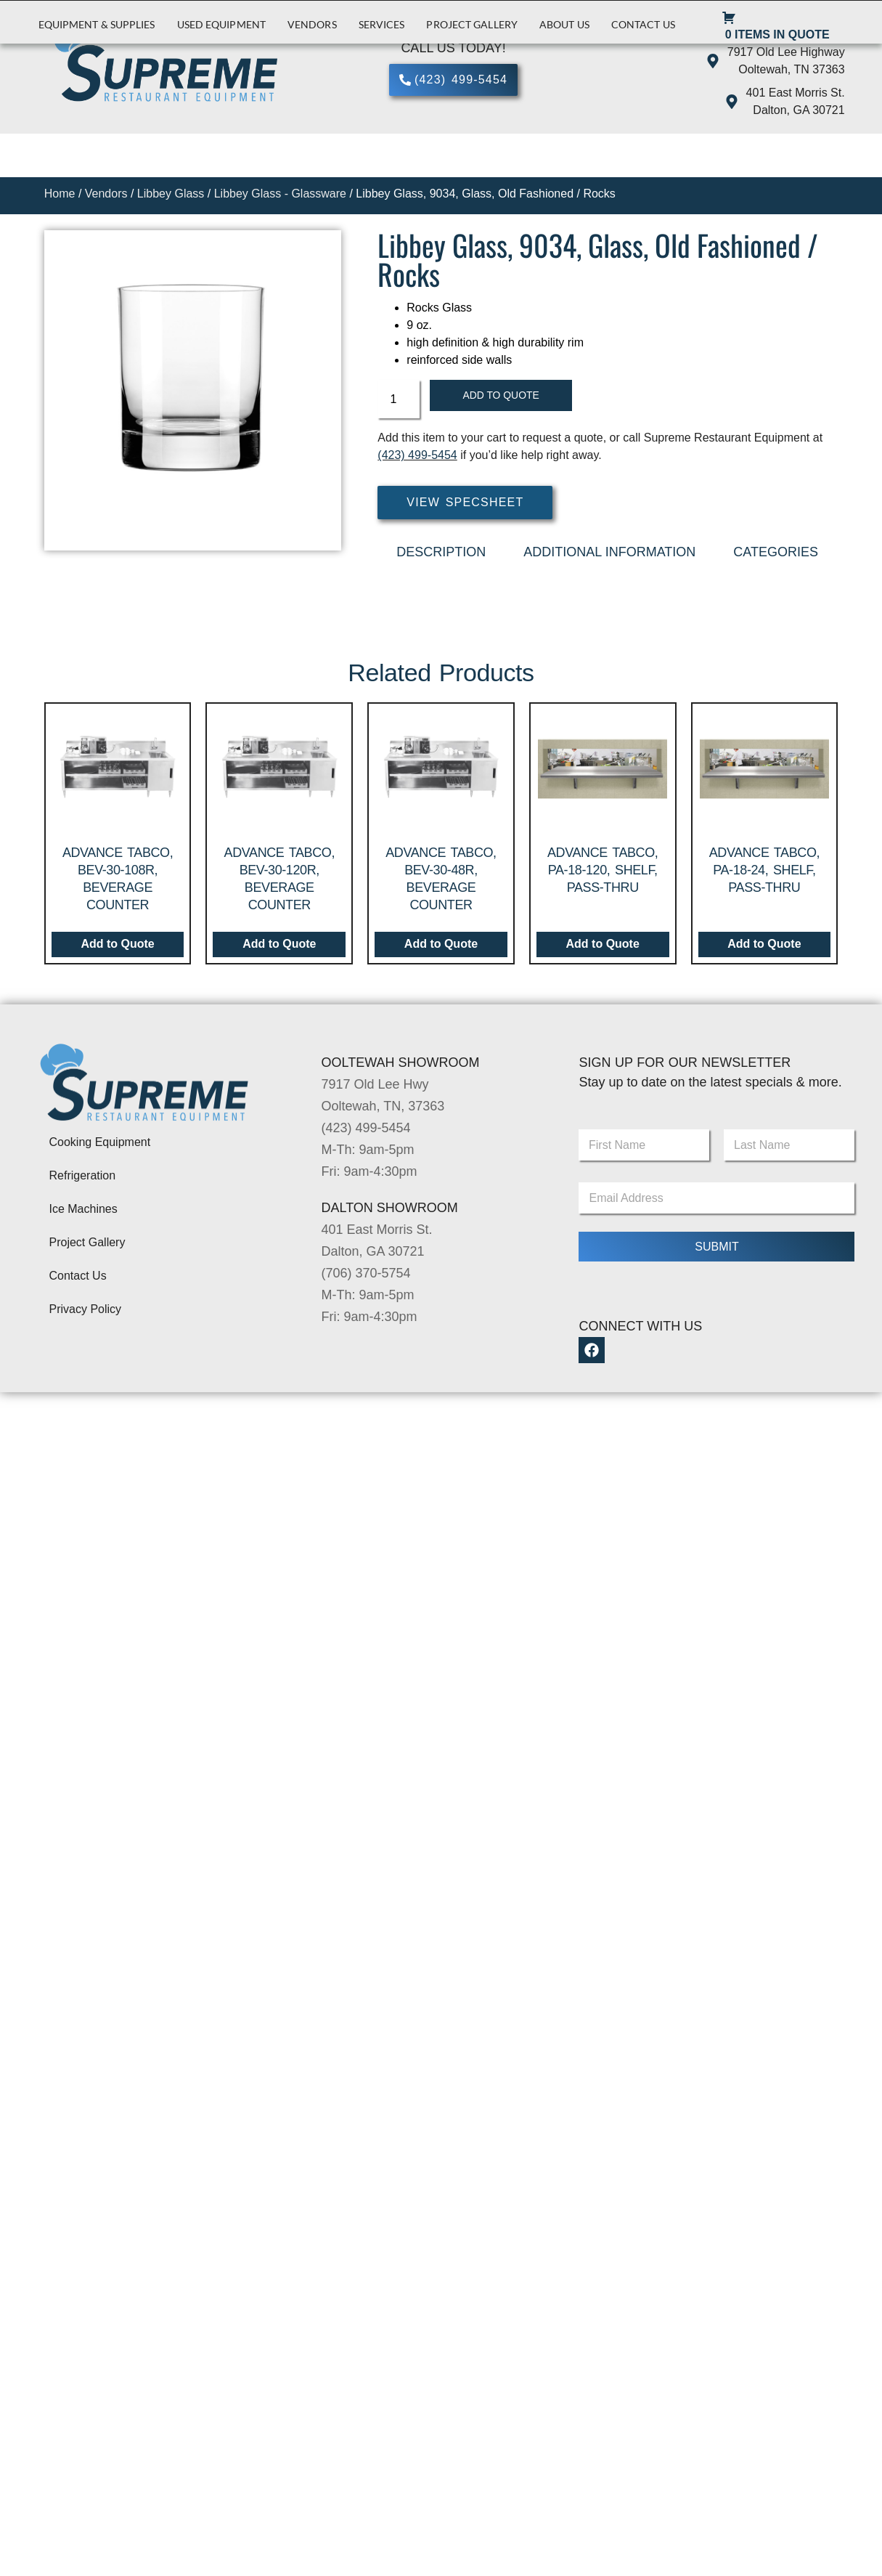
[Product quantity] (398, 400)
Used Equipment (221, 24)
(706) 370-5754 (365, 1274)
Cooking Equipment (100, 1144)
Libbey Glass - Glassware (280, 193)
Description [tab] (441, 553)
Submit (716, 1248)
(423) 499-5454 (417, 457)
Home (59, 193)
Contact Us (643, 24)
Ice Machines (83, 1211)
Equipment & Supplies (96, 24)
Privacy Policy (85, 1311)
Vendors (312, 24)
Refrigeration (82, 1177)
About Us (564, 24)
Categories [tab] (775, 553)
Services (382, 24)
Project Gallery (472, 24)
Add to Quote (506, 396)
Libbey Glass (171, 193)
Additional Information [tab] (609, 553)
